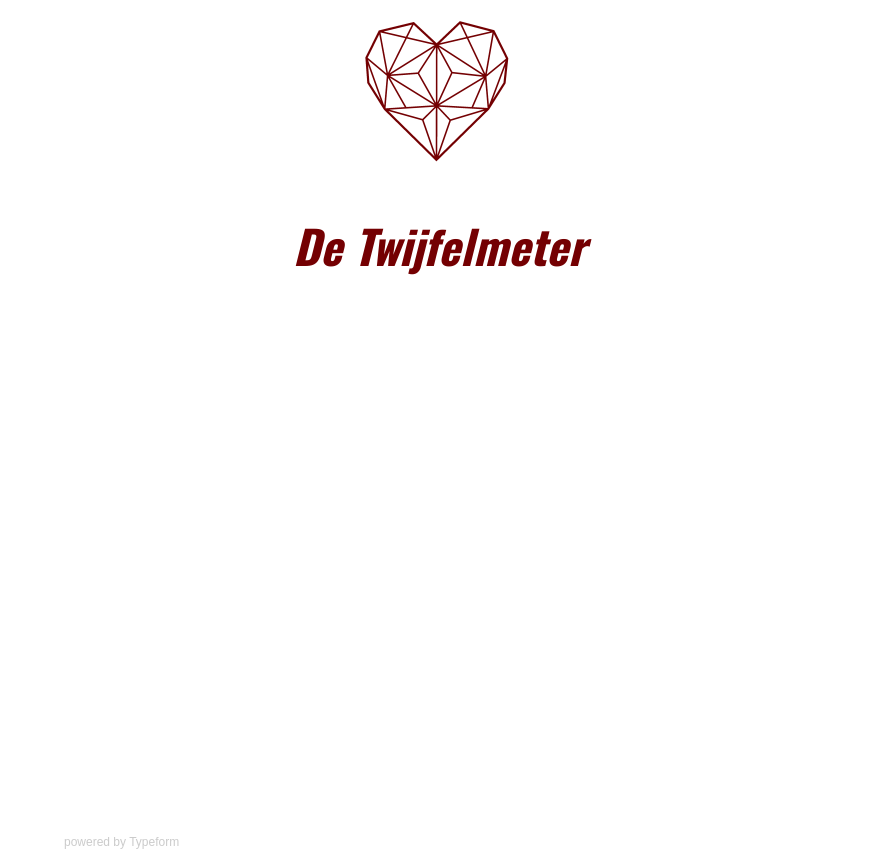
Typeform (154, 842)
